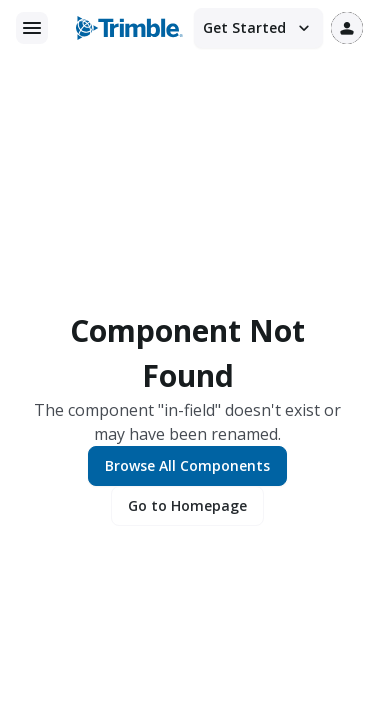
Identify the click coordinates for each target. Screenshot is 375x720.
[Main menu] (32, 28)
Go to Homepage (187, 505)
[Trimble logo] (129, 28)
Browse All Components (187, 465)
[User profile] (347, 28)
